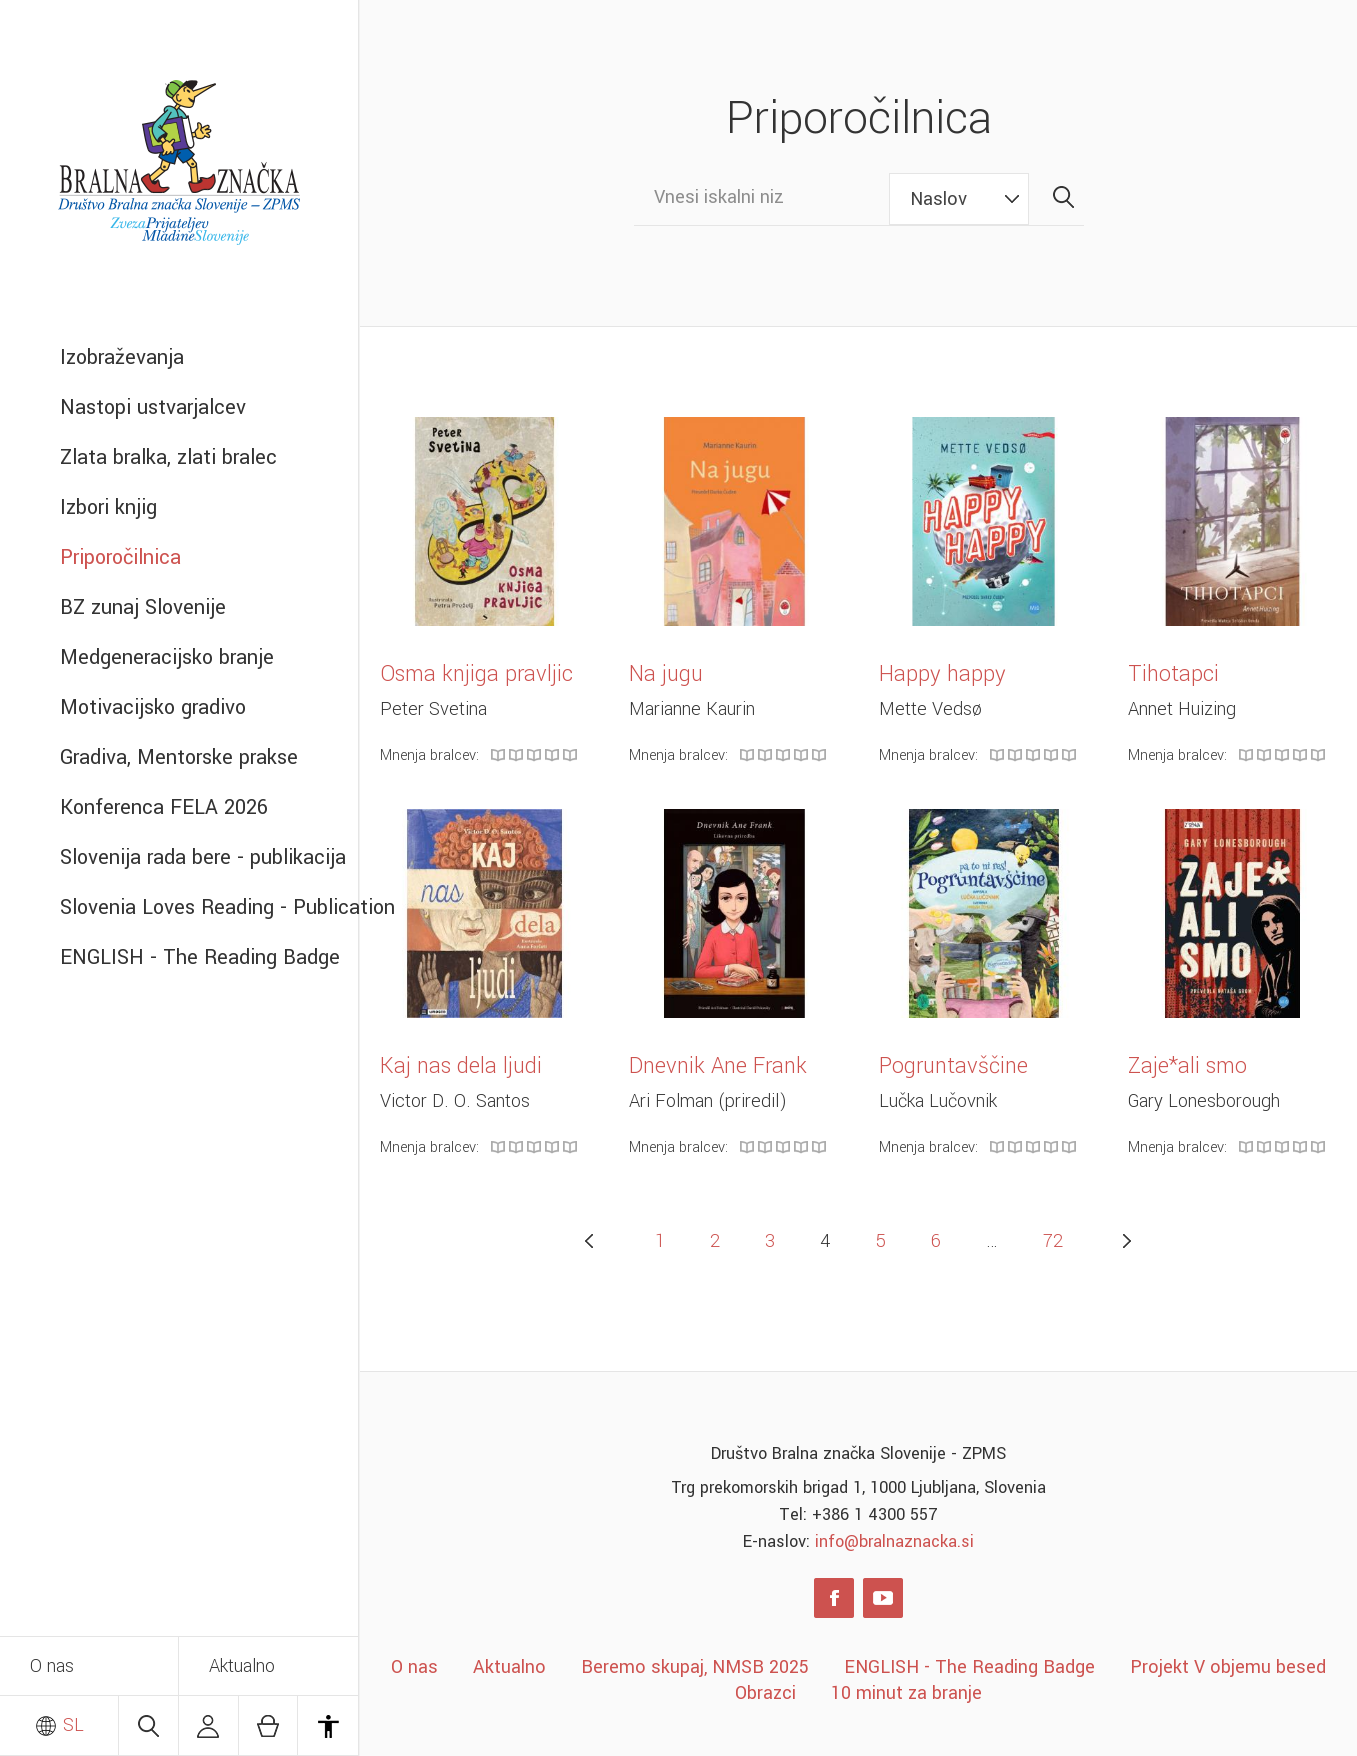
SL (59, 1725)
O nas (52, 1666)
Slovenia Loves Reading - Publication (209, 907)
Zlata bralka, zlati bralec (168, 457)
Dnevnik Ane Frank (718, 1066)
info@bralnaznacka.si (894, 1541)
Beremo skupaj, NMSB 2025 (695, 1667)
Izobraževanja (122, 357)
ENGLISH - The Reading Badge (200, 957)
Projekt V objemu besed (1228, 1667)
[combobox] (959, 199)
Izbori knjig (108, 507)
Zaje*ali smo (1187, 1066)
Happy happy (942, 674)
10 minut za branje (906, 1693)
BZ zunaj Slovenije (143, 607)
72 (1053, 1241)
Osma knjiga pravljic (476, 674)
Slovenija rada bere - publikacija (203, 857)
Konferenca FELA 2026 (164, 807)
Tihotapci (1173, 674)
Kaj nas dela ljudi (461, 1066)
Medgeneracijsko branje (167, 657)
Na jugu (666, 674)
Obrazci (765, 1693)
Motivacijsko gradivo (153, 707)
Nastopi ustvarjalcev (153, 407)
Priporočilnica (120, 557)
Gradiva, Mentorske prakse (179, 757)
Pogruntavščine (953, 1066)
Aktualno (242, 1666)
